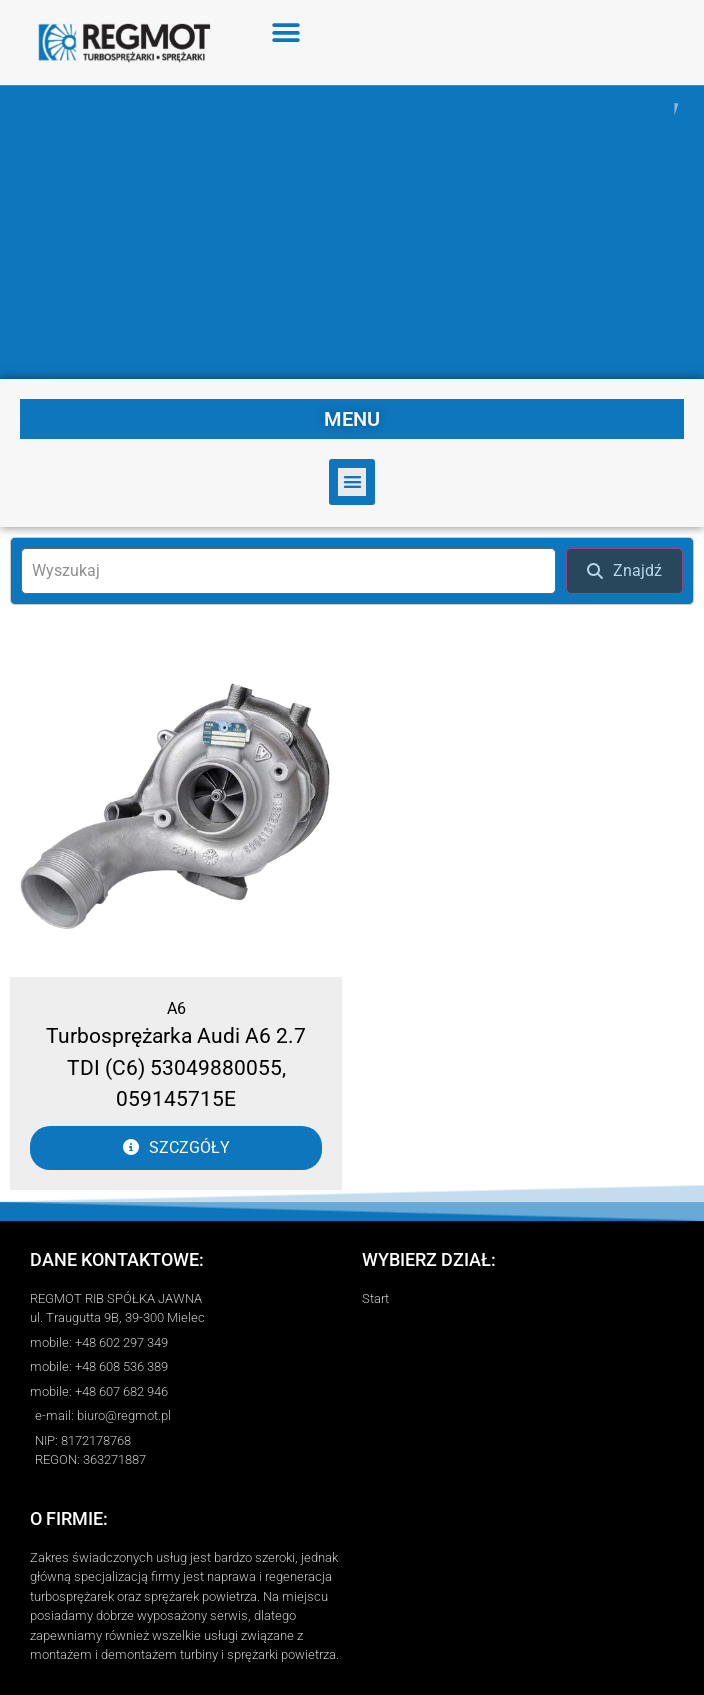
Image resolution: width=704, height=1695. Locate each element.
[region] (352, 232)
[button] (286, 32)
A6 (176, 1008)
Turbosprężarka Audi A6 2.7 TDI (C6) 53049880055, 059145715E (176, 1067)
